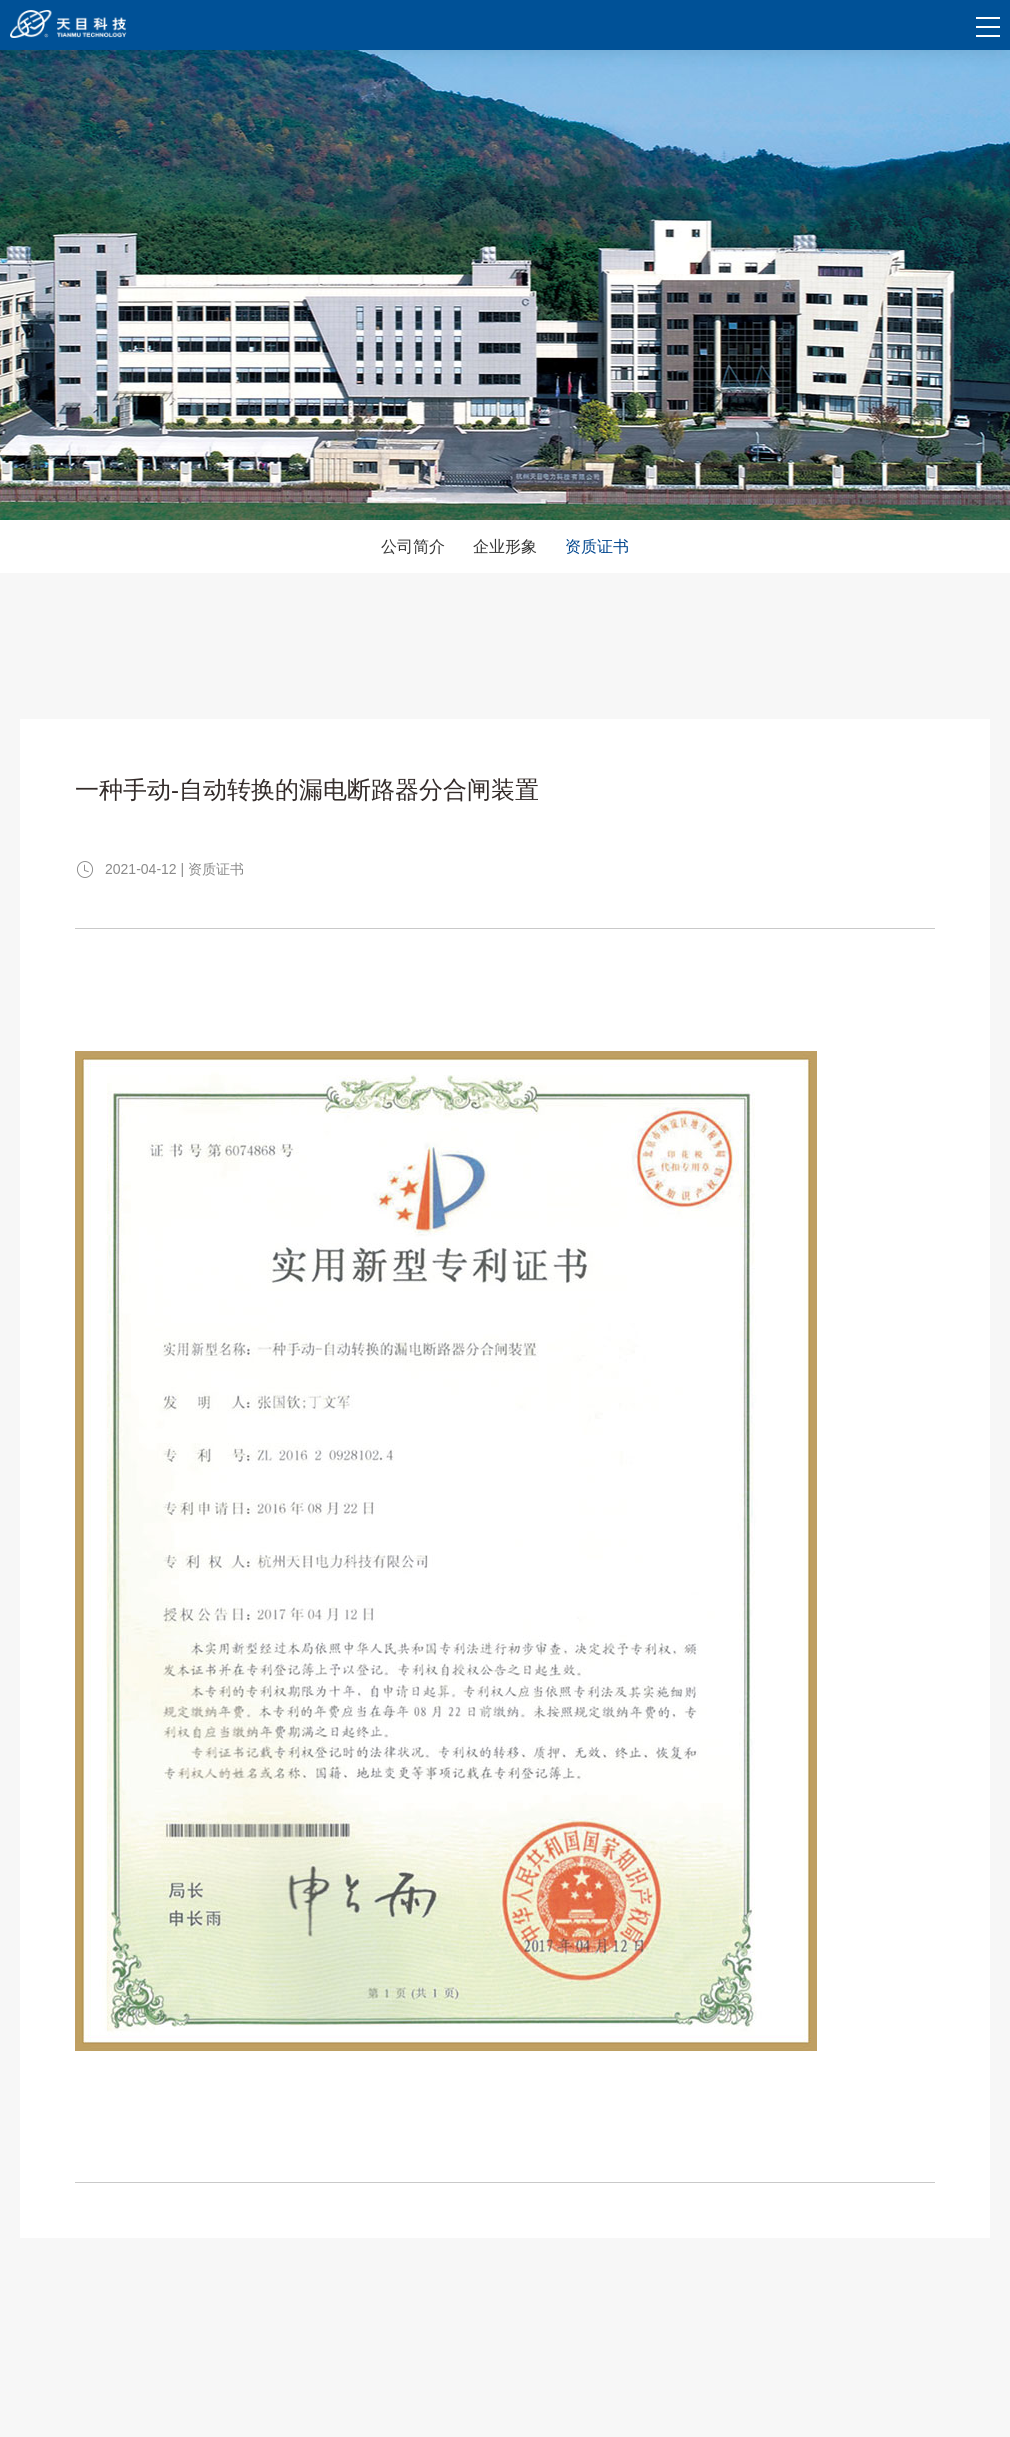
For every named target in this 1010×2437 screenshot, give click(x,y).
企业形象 (505, 546)
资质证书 (597, 546)
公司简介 (413, 546)
